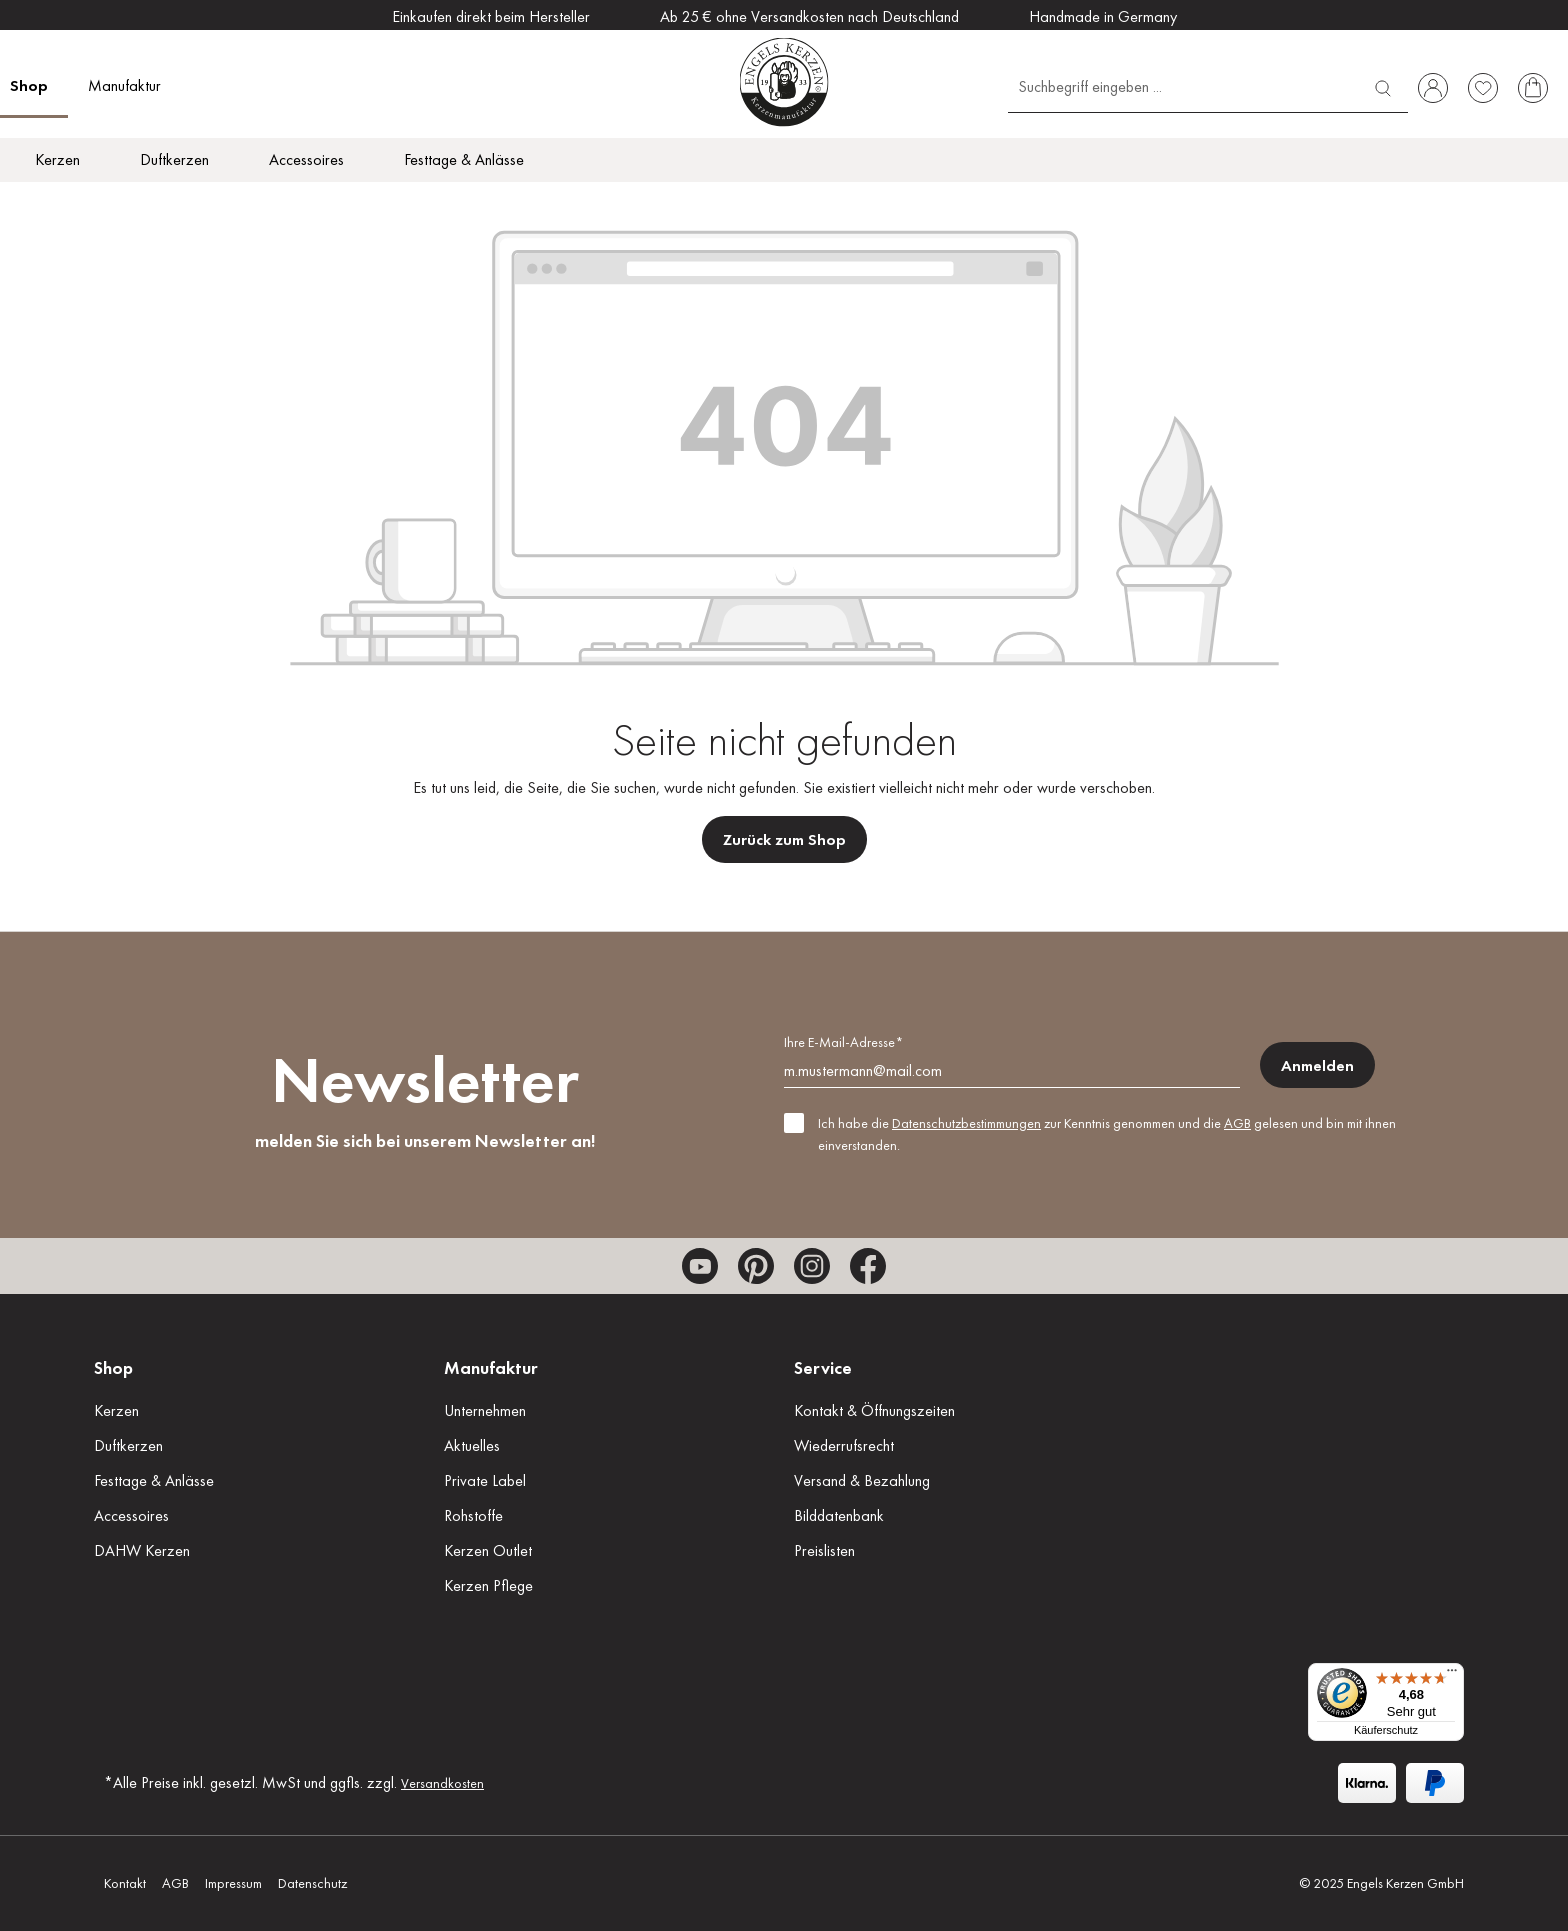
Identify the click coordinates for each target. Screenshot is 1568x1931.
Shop (113, 1367)
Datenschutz (312, 1883)
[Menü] (1452, 1675)
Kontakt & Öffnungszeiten (874, 1410)
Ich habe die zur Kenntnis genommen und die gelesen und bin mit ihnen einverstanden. (1107, 1134)
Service (823, 1367)
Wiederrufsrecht (844, 1445)
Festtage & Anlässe (154, 1480)
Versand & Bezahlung (862, 1480)
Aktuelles (472, 1445)
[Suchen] (1383, 85)
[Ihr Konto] (1433, 88)
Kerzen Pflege (488, 1585)
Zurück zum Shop (784, 839)
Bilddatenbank (839, 1515)
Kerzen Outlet (488, 1550)
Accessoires (131, 1515)
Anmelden (1317, 1065)
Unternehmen (485, 1410)
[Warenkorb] (1533, 88)
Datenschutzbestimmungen (966, 1123)
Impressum (233, 1883)
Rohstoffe (473, 1515)
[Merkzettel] (1483, 88)
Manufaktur (491, 1367)
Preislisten (824, 1550)
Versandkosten (442, 1783)
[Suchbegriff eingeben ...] (1183, 85)
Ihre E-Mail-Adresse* (843, 1042)
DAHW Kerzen (142, 1550)
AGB (1237, 1123)
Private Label (485, 1480)
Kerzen (116, 1410)
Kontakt (125, 1883)
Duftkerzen (128, 1445)
